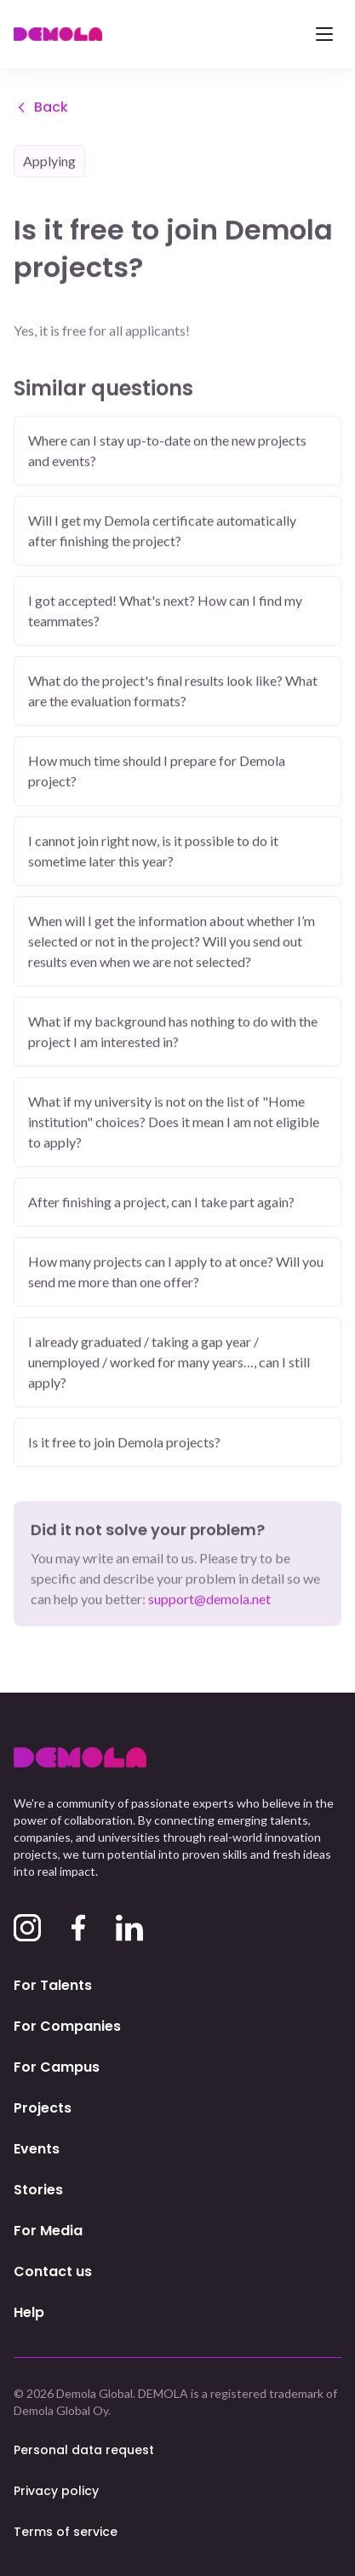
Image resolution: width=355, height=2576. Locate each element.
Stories (38, 2189)
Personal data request (84, 2449)
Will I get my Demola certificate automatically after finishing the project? (162, 532)
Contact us (53, 2271)
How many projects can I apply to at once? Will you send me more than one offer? (176, 1273)
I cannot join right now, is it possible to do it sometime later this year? (153, 852)
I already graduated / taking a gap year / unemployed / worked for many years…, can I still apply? (169, 1363)
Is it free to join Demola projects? (124, 1443)
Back (41, 108)
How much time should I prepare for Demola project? (156, 772)
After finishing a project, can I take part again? (161, 1203)
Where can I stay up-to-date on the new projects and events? (167, 452)
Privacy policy (56, 2490)
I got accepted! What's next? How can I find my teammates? (165, 612)
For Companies (67, 2026)
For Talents (53, 1985)
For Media (48, 2230)
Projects (43, 2108)
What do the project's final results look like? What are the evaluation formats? (173, 692)
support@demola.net (209, 1600)
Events (37, 2149)
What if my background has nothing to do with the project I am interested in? (173, 1033)
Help (29, 2312)
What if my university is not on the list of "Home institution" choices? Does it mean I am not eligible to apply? (173, 1123)
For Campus (57, 2067)
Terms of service (65, 2531)
